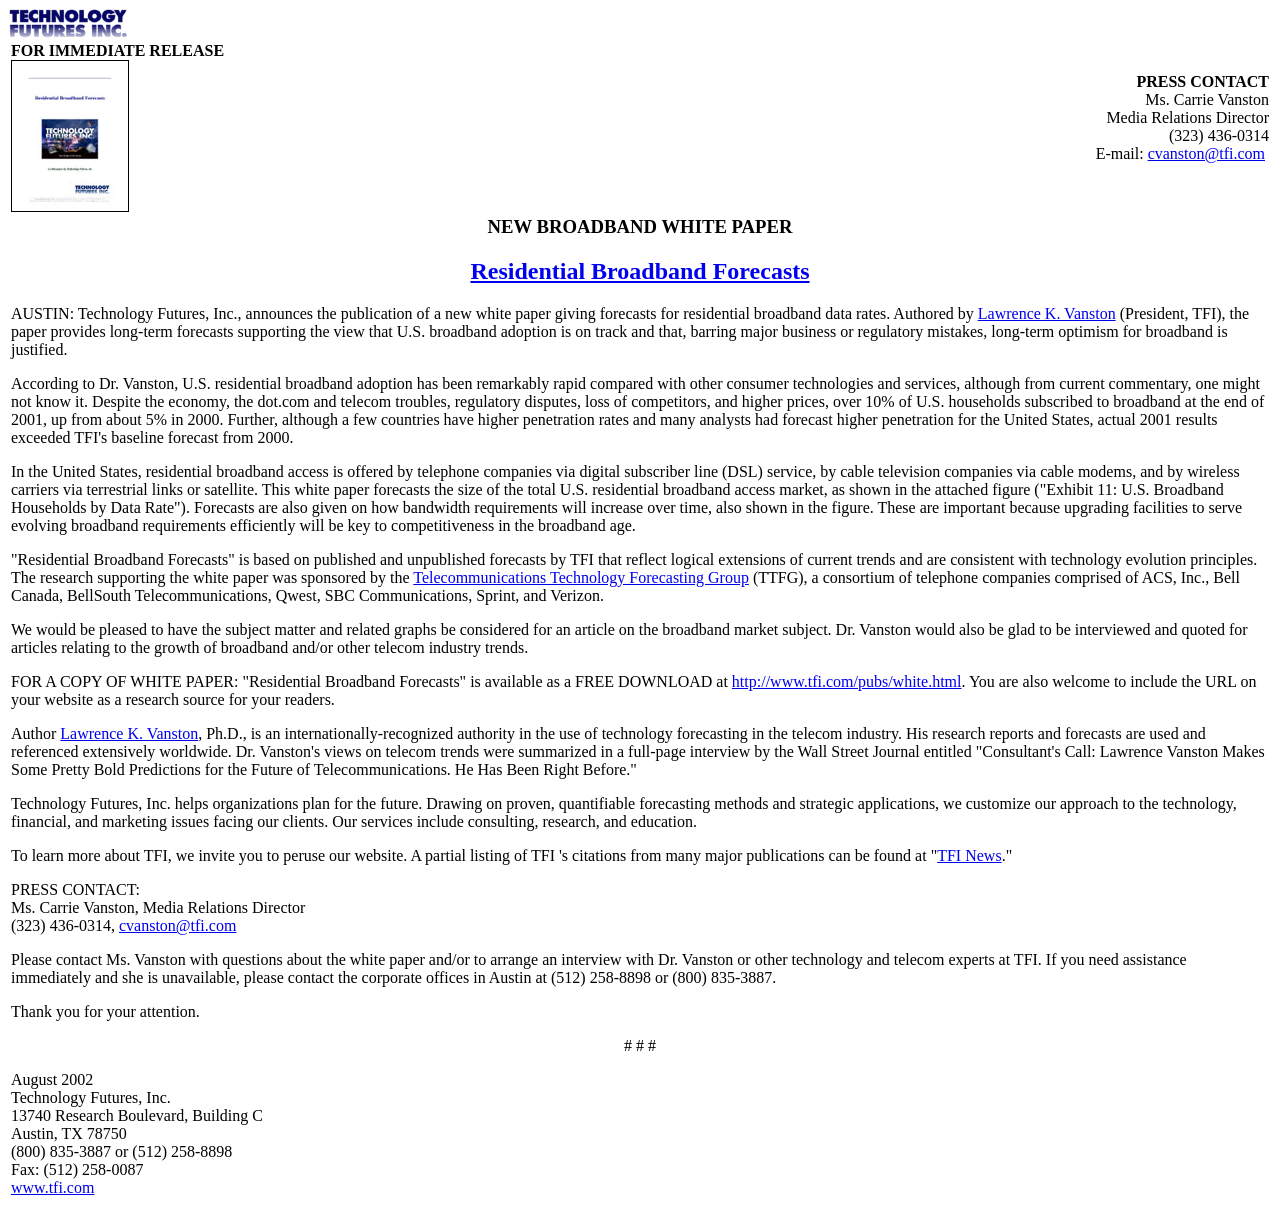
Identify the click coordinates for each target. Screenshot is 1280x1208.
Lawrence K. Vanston (1047, 313)
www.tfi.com (52, 1187)
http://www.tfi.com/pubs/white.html (847, 681)
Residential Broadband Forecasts (639, 271)
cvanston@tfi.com (1206, 153)
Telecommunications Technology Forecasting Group (581, 577)
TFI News (969, 855)
